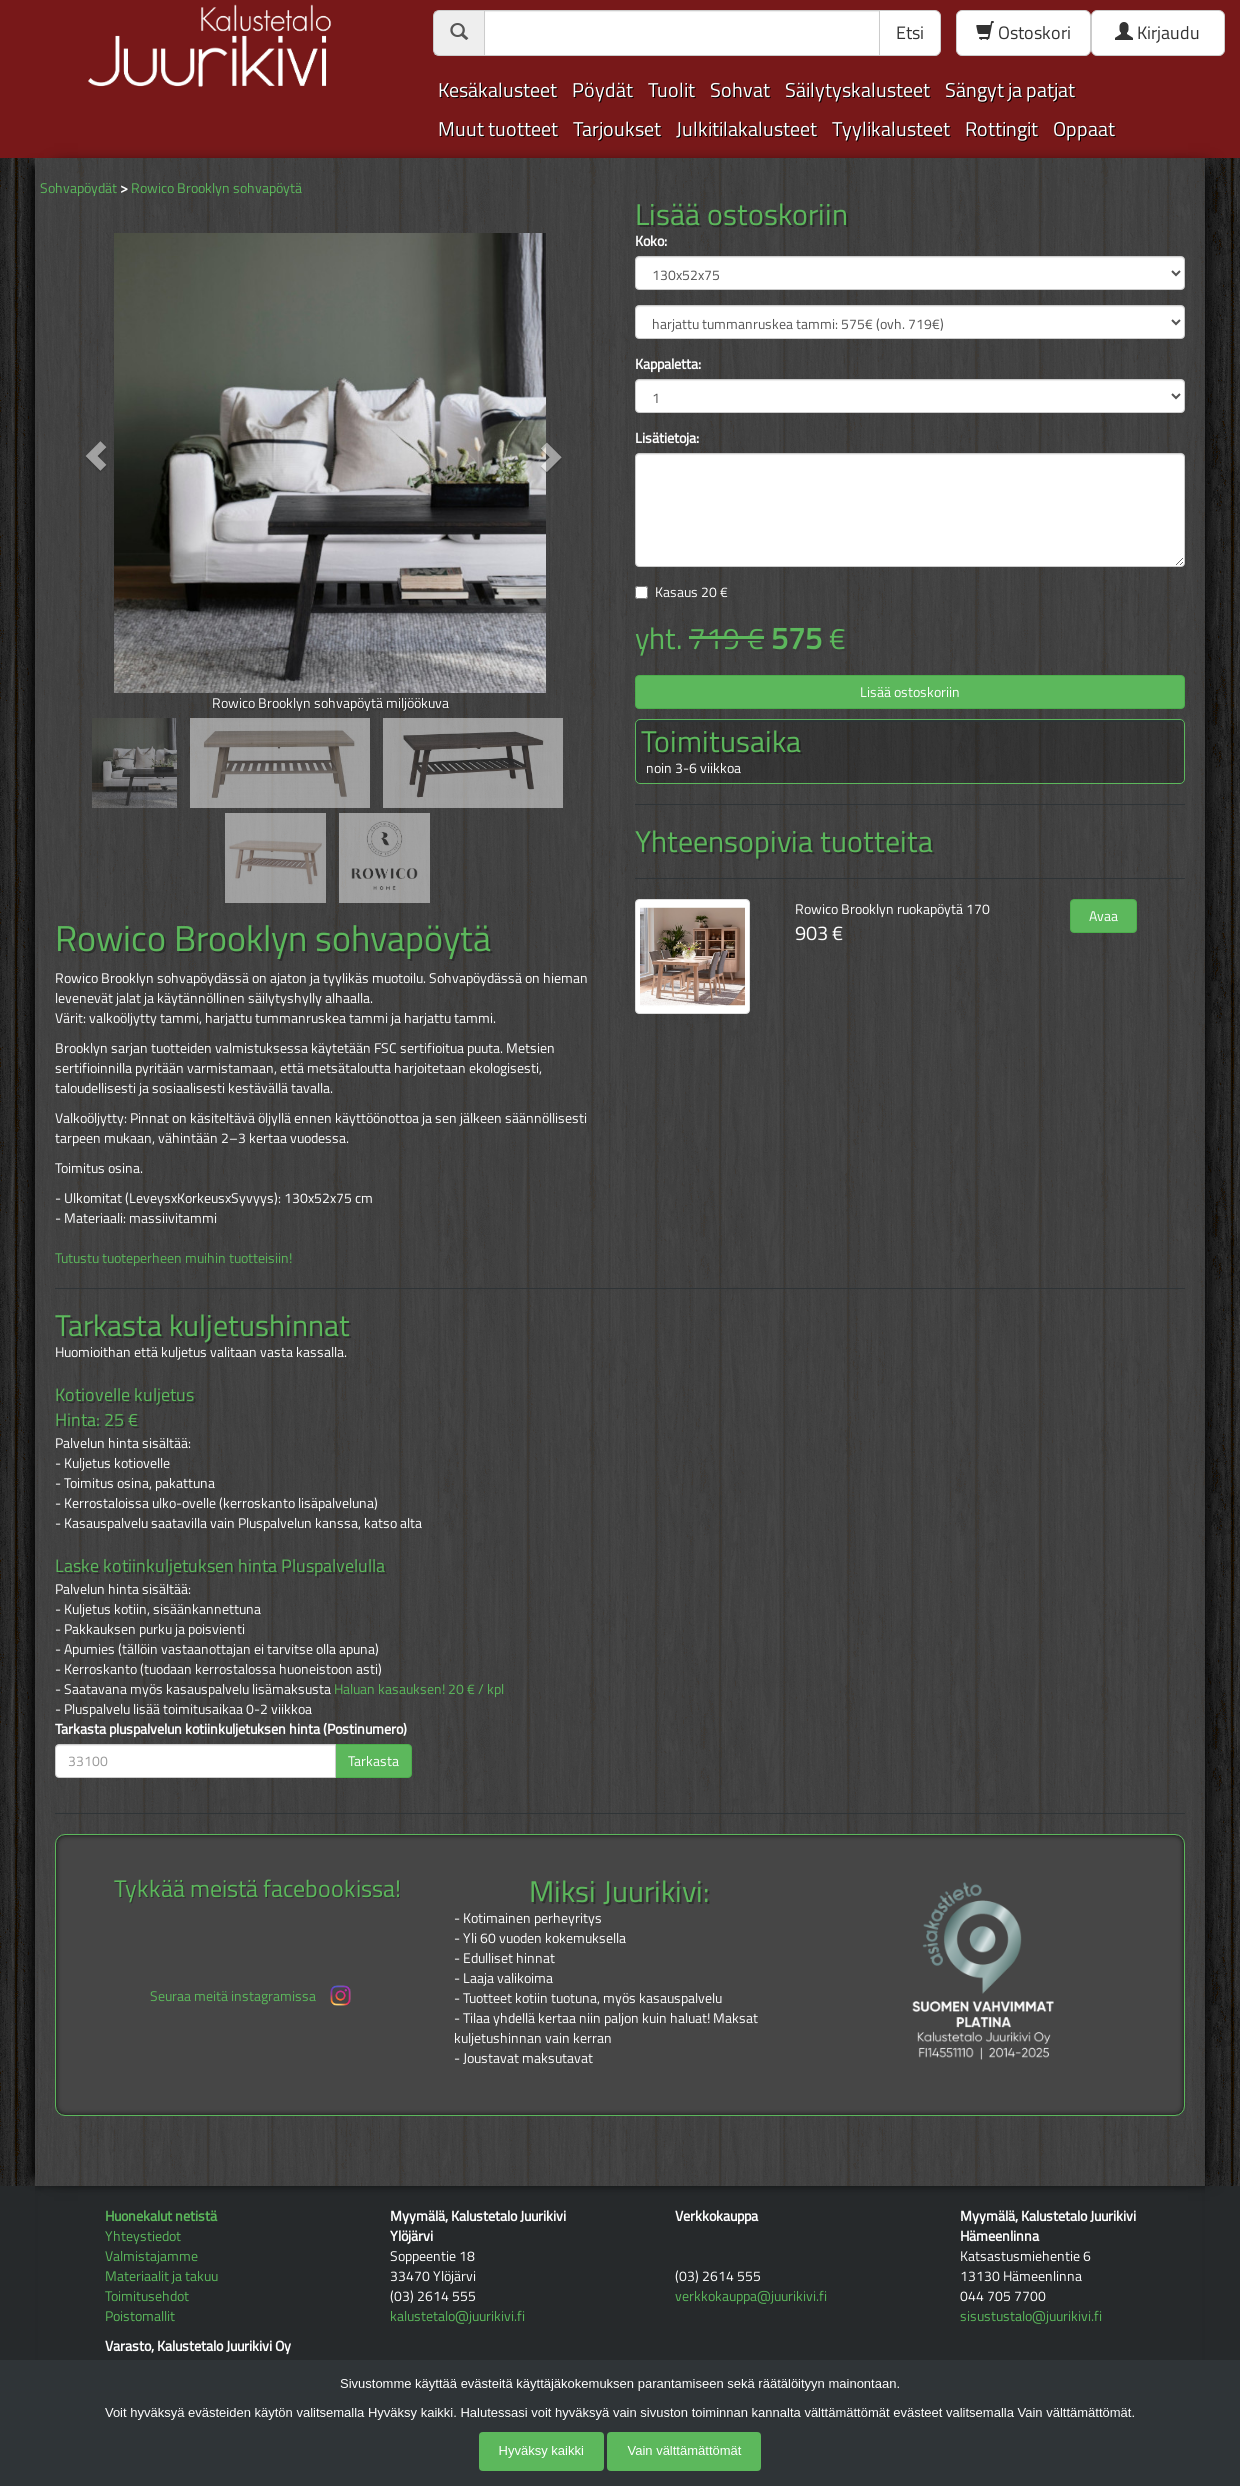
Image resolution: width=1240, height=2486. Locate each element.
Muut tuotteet (498, 128)
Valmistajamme (151, 2255)
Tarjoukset (617, 128)
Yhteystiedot (143, 2235)
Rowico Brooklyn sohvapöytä (216, 187)
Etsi (910, 32)
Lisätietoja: (667, 438)
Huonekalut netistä (161, 2215)
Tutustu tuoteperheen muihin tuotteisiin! (173, 1257)
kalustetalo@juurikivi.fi (457, 2315)
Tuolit (671, 89)
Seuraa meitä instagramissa (252, 1995)
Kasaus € (691, 591)
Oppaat (1084, 128)
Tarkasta (373, 1760)
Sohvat (740, 89)
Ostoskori (1023, 32)
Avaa (1103, 915)
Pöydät (602, 89)
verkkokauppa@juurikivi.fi (751, 2295)
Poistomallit (140, 2315)
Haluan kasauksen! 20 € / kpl (419, 1688)
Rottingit (1001, 128)
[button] (96, 455)
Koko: (651, 241)
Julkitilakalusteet (746, 128)
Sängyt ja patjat (1010, 89)
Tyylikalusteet (891, 128)
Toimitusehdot (147, 2295)
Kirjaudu (1157, 32)
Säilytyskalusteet (857, 89)
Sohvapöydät (78, 187)
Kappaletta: (668, 364)
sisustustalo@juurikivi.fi (1031, 2315)
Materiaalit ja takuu (161, 2275)
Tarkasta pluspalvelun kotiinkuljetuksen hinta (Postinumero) (231, 1729)
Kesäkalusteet (497, 89)
